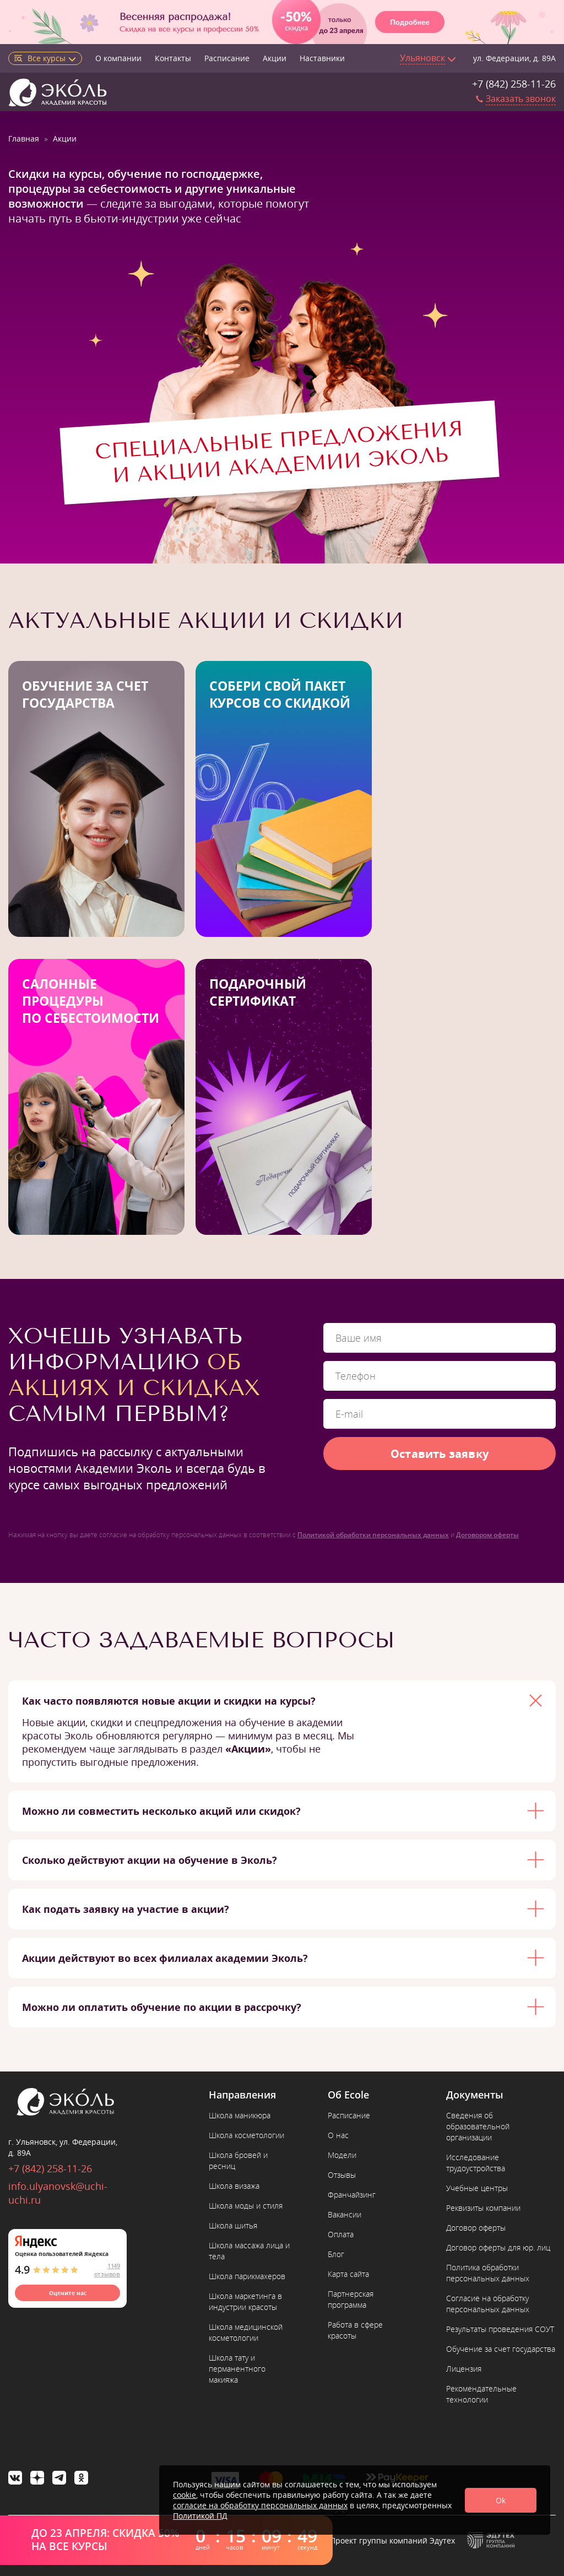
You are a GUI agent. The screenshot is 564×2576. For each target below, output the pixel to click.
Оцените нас (67, 2293)
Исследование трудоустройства (475, 2162)
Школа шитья (233, 2225)
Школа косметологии (246, 2135)
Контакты (173, 58)
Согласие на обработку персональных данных (487, 2303)
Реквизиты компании (483, 2208)
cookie (184, 2495)
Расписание (227, 58)
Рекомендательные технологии (481, 2394)
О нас (338, 2135)
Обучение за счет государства (500, 2349)
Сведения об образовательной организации (477, 2126)
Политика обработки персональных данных (487, 2273)
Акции (274, 58)
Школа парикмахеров (247, 2276)
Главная (23, 138)
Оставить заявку (440, 1453)
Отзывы (342, 2175)
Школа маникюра (239, 2115)
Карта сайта (348, 2274)
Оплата (341, 2234)
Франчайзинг (352, 2194)
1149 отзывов (107, 2270)
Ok (501, 2500)
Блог (336, 2254)
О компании (118, 58)
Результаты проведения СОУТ (500, 2329)
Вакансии (344, 2214)
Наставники (322, 58)
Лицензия (463, 2368)
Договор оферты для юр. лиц (498, 2247)
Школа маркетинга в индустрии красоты (245, 2301)
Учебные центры (477, 2188)
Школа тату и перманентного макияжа (237, 2368)
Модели (342, 2155)
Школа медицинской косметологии (246, 2332)
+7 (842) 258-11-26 (514, 83)
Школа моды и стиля (246, 2205)
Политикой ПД (200, 2515)
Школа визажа (234, 2186)
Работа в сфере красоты (355, 2330)
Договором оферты (487, 1534)
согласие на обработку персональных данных (260, 2505)
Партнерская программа (350, 2299)
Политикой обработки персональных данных (373, 1534)
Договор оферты (476, 2227)
